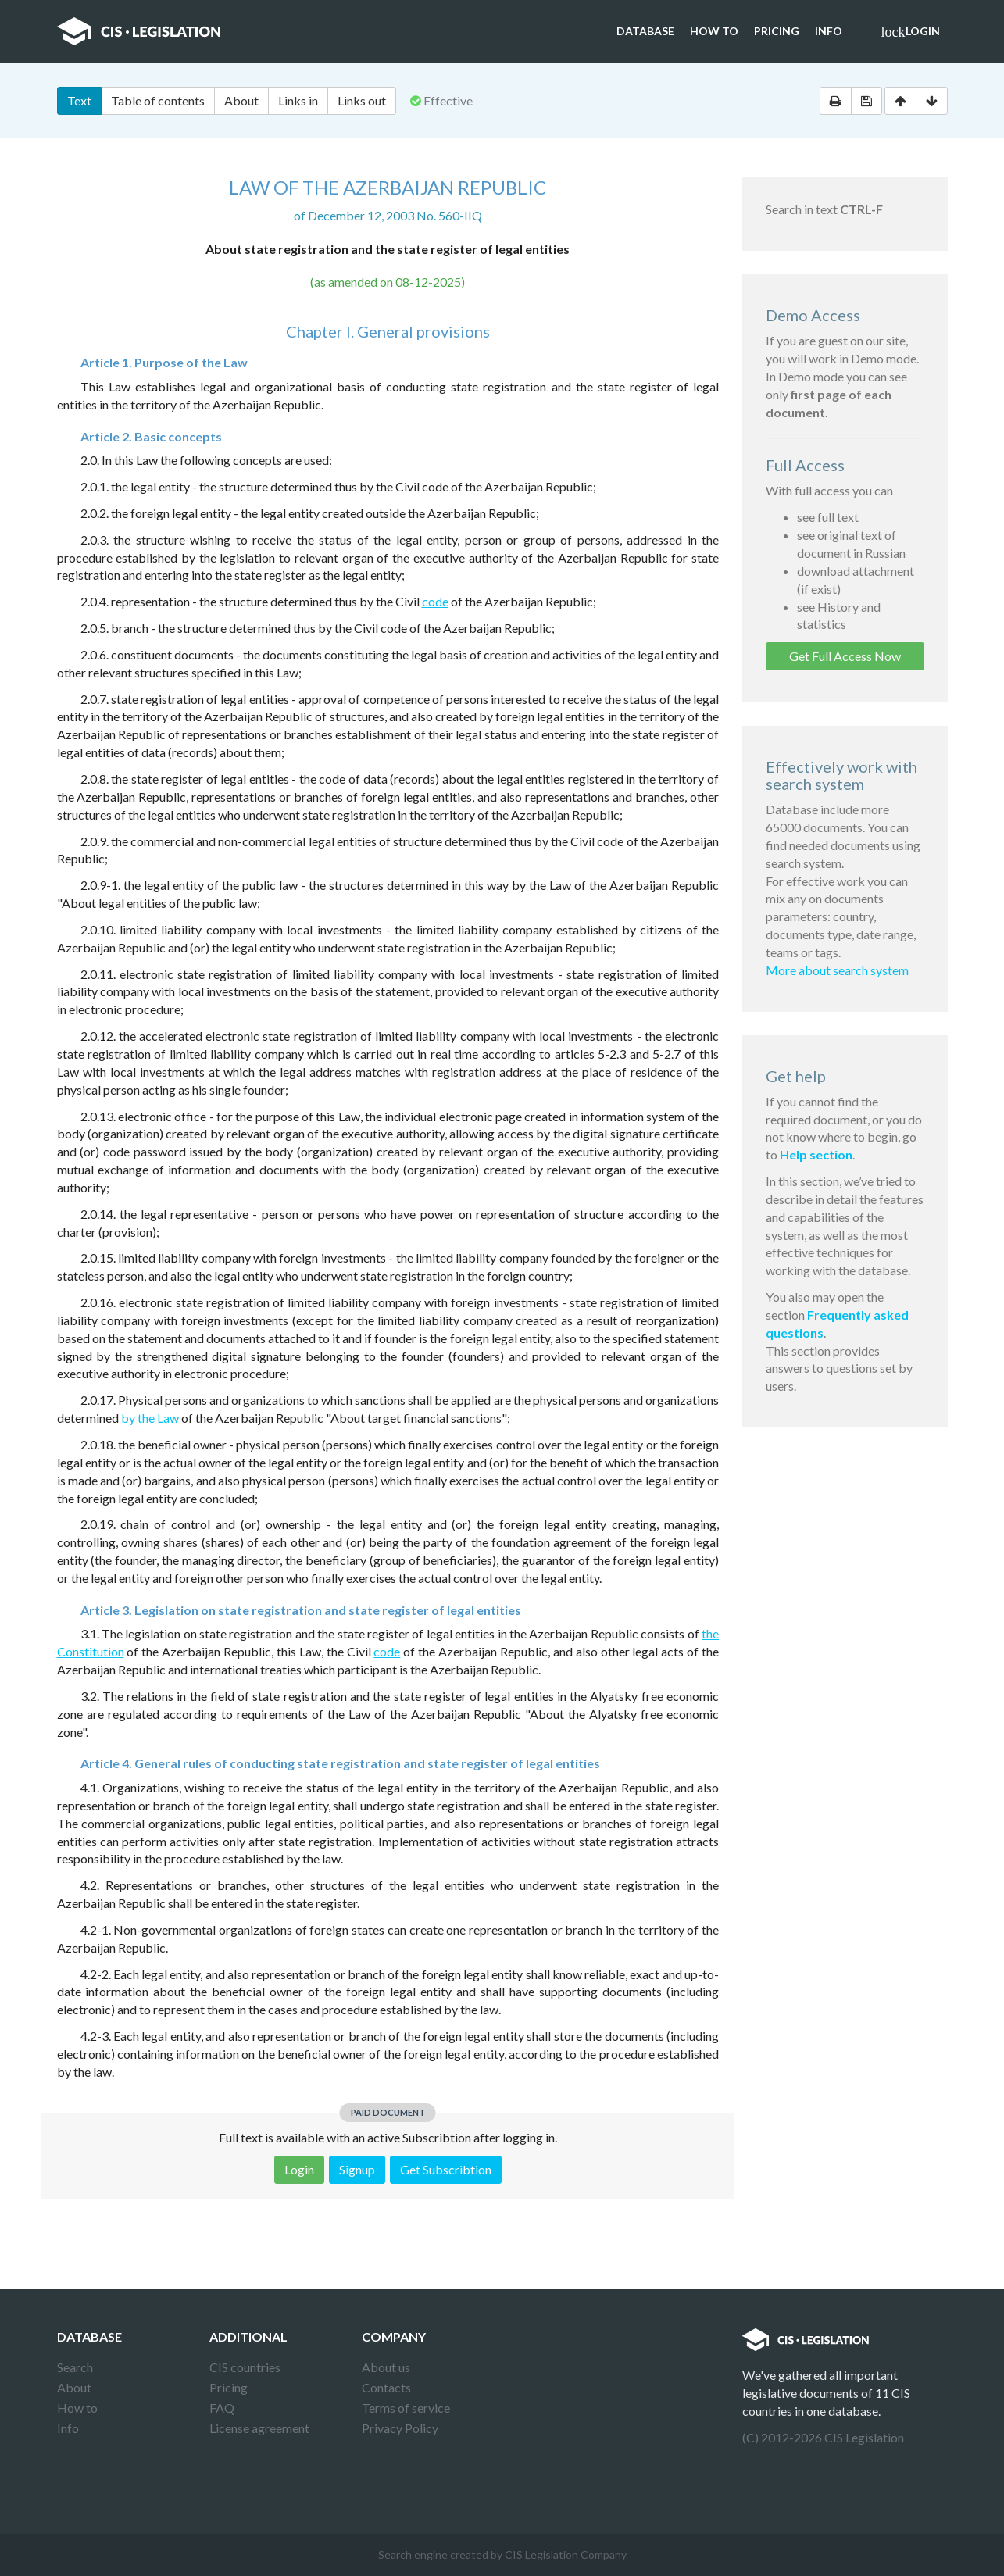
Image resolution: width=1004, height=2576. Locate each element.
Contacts (386, 2387)
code (435, 601)
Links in (298, 100)
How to (714, 31)
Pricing (776, 31)
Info (828, 31)
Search (75, 2367)
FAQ (221, 2407)
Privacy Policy (400, 2428)
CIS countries (244, 2367)
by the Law (150, 1417)
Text (79, 100)
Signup (357, 2169)
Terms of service (406, 2407)
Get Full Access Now (845, 655)
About (241, 100)
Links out (362, 100)
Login (910, 32)
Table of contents (158, 100)
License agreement (259, 2428)
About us (386, 2367)
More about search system (837, 970)
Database (645, 31)
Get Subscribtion (445, 2169)
